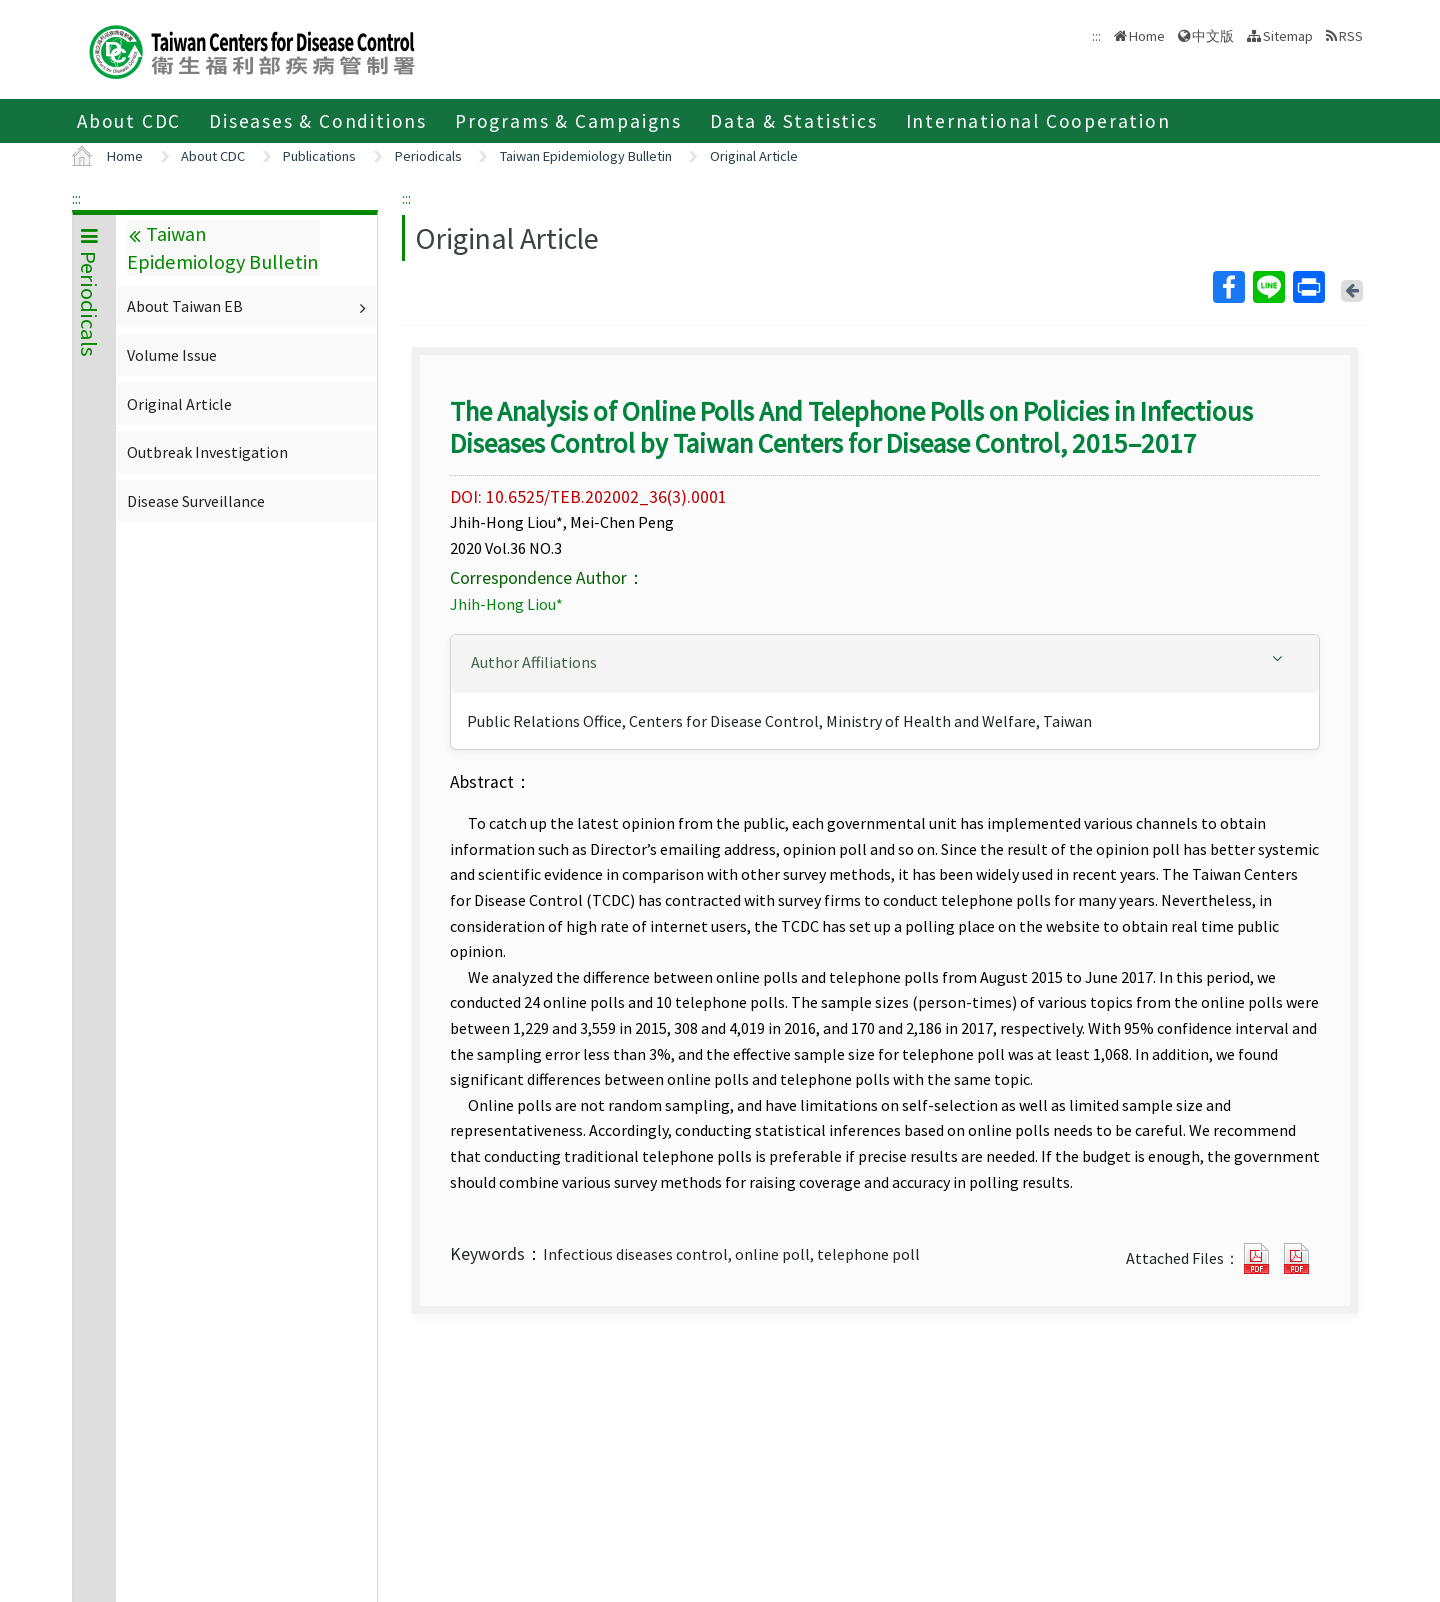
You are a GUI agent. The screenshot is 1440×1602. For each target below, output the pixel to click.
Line (1268, 287)
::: (76, 198)
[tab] (885, 664)
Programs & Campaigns (568, 121)
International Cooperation (1038, 121)
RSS (1351, 36)
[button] (885, 662)
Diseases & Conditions (318, 121)
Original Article (754, 156)
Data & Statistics (794, 121)
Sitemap (1288, 36)
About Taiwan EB (249, 306)
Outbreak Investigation (207, 452)
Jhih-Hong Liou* (506, 604)
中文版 (1213, 36)
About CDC (129, 121)
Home (1147, 36)
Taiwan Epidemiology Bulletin (586, 156)
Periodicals (428, 156)
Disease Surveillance (196, 501)
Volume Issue (172, 355)
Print (1308, 287)
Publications (319, 156)
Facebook (1228, 287)
